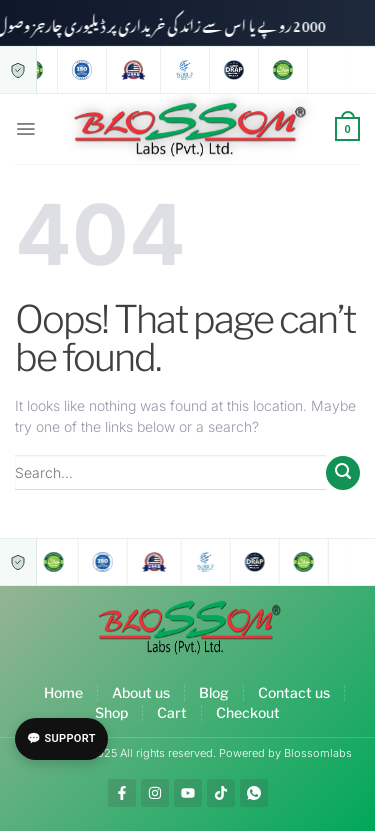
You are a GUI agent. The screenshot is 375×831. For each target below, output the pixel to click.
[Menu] (25, 129)
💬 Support (61, 738)
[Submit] (343, 473)
